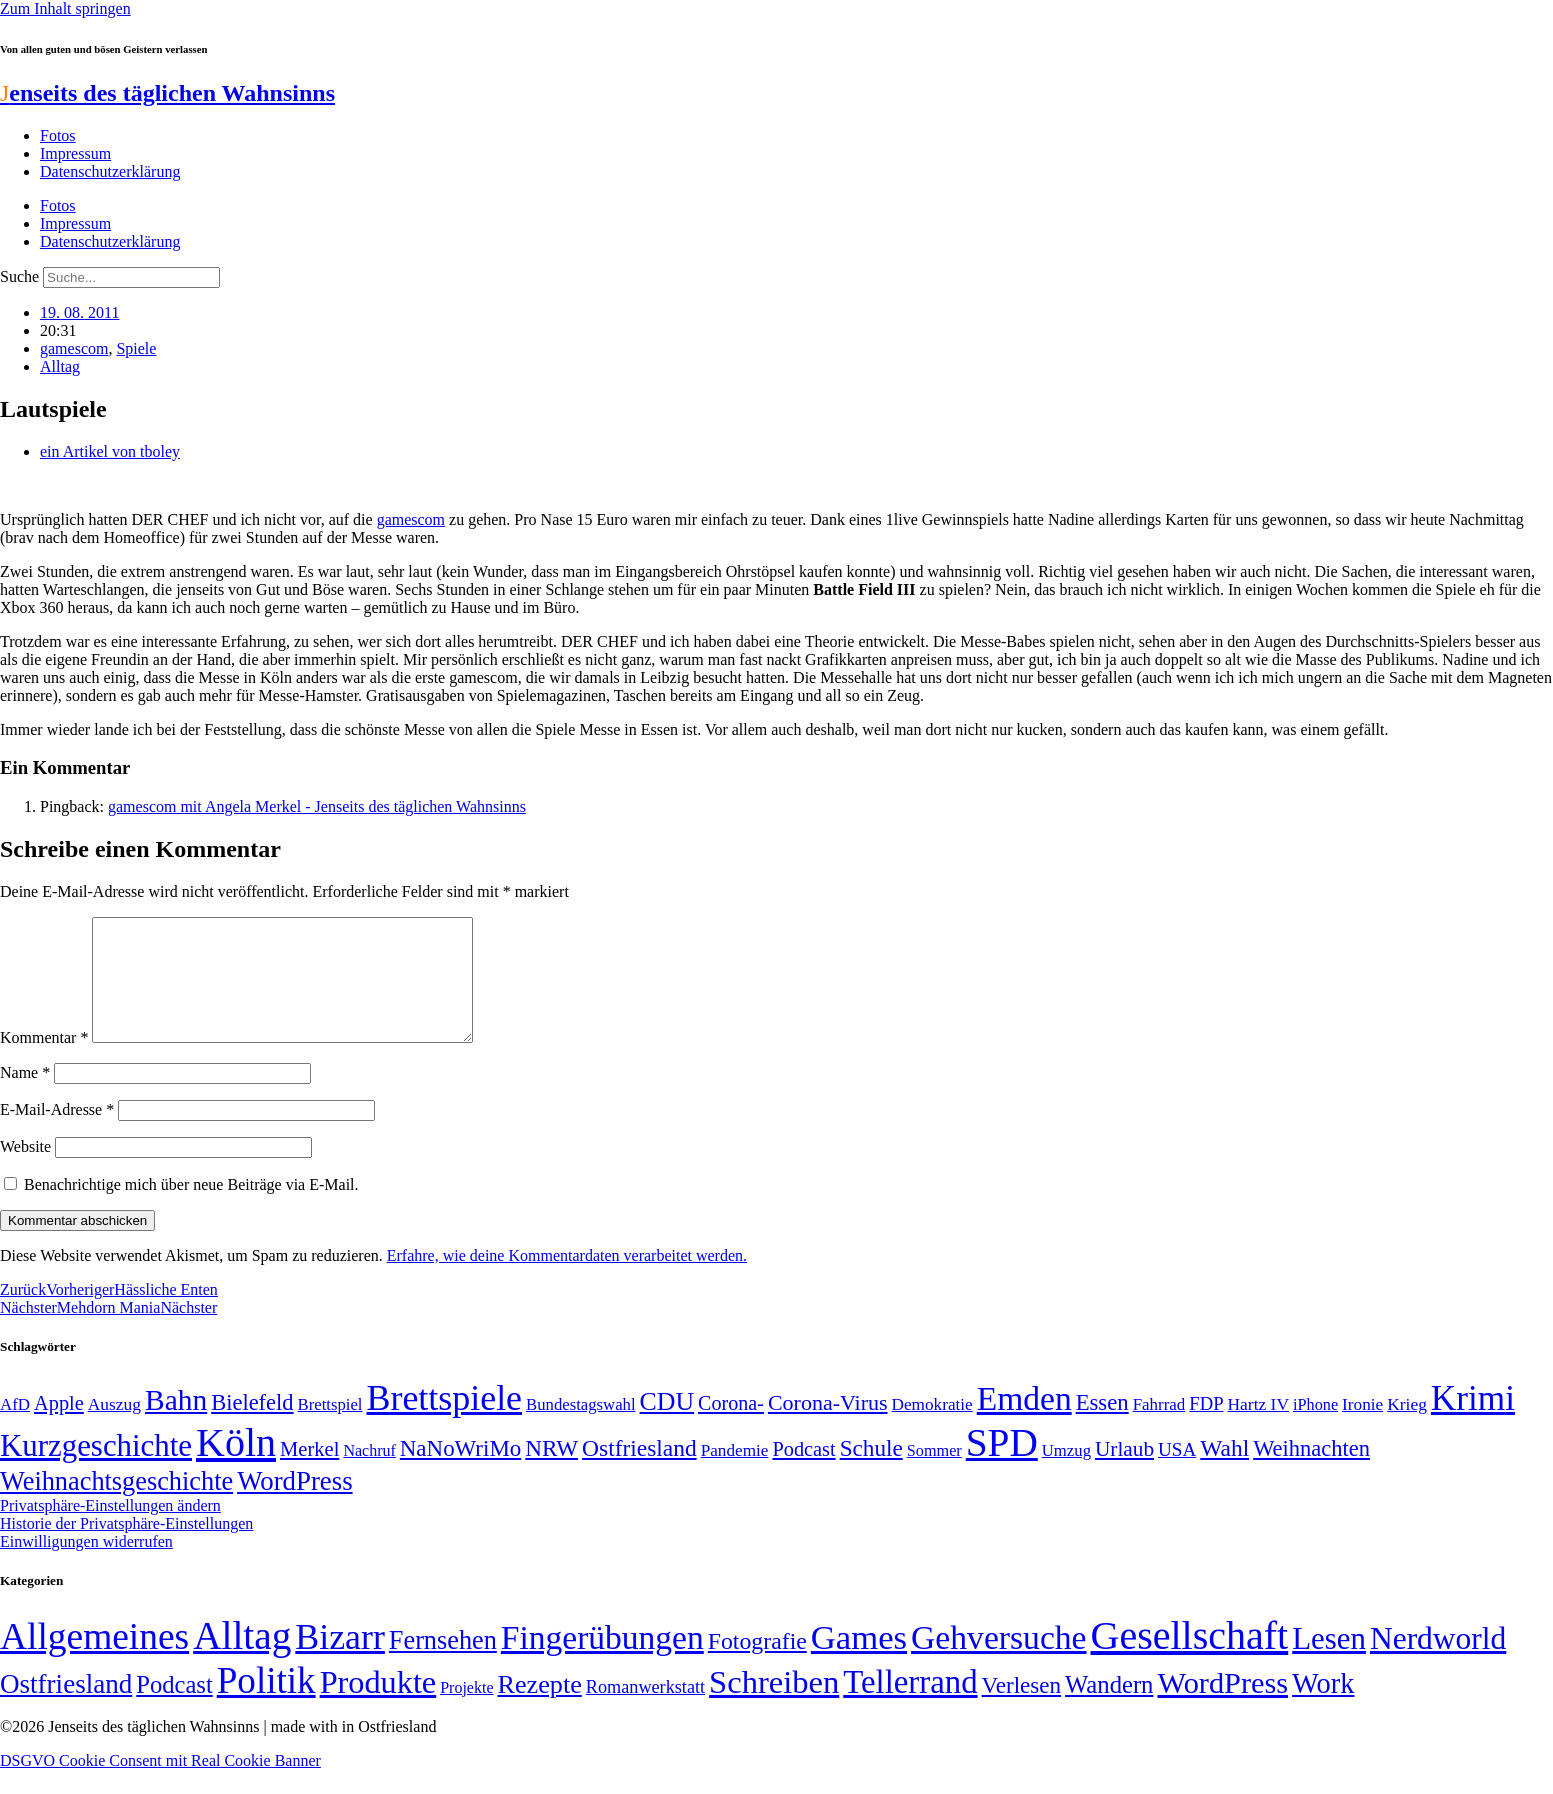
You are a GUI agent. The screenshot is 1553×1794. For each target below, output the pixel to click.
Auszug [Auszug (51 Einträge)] (114, 1428)
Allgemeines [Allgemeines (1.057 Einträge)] (94, 1660)
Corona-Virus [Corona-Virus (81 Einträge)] (828, 1426)
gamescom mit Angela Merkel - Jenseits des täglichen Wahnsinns (317, 806)
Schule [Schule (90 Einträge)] (871, 1472)
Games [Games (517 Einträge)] (859, 1661)
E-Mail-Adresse (57, 1133)
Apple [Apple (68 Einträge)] (59, 1427)
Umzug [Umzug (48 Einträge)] (1066, 1474)
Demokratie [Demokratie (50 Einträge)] (932, 1428)
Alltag (60, 366)
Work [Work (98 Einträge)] (1323, 1707)
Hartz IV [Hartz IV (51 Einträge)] (1258, 1428)
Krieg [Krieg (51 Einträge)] (1407, 1428)
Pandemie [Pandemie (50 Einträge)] (735, 1474)
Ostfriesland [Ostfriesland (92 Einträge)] (639, 1472)
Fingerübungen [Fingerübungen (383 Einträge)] (602, 1661)
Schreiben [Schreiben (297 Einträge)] (774, 1706)
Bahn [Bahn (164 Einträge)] (176, 1424)
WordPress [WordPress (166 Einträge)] (1222, 1707)
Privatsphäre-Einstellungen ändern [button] (110, 1529)
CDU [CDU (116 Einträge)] (667, 1425)
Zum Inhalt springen (65, 8)
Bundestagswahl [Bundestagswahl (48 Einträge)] (580, 1428)
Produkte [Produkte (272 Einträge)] (378, 1706)
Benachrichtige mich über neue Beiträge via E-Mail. (191, 1208)
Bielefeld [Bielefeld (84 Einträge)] (252, 1426)
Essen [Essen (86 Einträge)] (1102, 1426)
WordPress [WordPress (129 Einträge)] (294, 1505)
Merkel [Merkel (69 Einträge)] (309, 1473)
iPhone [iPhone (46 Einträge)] (1315, 1429)
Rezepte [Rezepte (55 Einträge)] (540, 1708)
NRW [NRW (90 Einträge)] (551, 1472)
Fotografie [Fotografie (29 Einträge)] (757, 1665)
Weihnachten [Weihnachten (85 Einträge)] (1311, 1472)
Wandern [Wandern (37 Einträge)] (1109, 1708)
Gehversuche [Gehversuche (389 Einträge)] (998, 1661)
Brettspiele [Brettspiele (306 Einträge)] (445, 1422)
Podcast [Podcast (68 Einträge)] (803, 1473)
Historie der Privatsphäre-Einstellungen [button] (126, 1547)
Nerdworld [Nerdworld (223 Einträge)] (1438, 1662)
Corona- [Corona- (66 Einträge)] (731, 1427)
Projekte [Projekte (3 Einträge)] (466, 1711)
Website (25, 1170)
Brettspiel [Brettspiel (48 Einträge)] (330, 1428)
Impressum (75, 153)
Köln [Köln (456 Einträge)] (236, 1466)
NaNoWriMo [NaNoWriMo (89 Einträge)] (460, 1472)
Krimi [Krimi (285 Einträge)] (1473, 1422)
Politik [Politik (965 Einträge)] (266, 1704)
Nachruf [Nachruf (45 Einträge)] (369, 1474)
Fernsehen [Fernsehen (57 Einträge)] (443, 1664)
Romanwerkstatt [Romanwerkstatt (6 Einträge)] (645, 1711)
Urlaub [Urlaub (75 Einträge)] (1124, 1473)
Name (25, 1096)
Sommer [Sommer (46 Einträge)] (934, 1475)
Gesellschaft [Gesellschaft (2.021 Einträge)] (1190, 1659)
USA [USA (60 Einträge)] (1177, 1473)
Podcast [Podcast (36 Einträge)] (174, 1708)
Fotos (58, 135)
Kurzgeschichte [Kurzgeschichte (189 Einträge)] (96, 1469)
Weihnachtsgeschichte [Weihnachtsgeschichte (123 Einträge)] (116, 1505)
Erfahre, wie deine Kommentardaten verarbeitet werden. (567, 1279)
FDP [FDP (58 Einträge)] (1206, 1427)
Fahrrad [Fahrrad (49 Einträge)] (1159, 1428)
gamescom (74, 348)
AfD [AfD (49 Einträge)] (15, 1428)
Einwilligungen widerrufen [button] (86, 1565)
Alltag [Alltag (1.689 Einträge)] (242, 1659)
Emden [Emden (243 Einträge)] (1024, 1422)
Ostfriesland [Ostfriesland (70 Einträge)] (66, 1708)
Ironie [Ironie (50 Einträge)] (1362, 1428)
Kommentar (44, 1061)
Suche (19, 276)
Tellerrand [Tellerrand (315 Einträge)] (910, 1706)
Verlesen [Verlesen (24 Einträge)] (1021, 1709)
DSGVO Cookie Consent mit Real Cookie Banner (160, 1784)
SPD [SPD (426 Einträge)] (1002, 1466)
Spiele (136, 348)
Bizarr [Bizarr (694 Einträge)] (340, 1661)
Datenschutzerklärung (110, 171)
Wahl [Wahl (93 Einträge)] (1224, 1472)
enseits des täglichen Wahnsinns (167, 93)
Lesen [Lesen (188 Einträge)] (1329, 1662)
